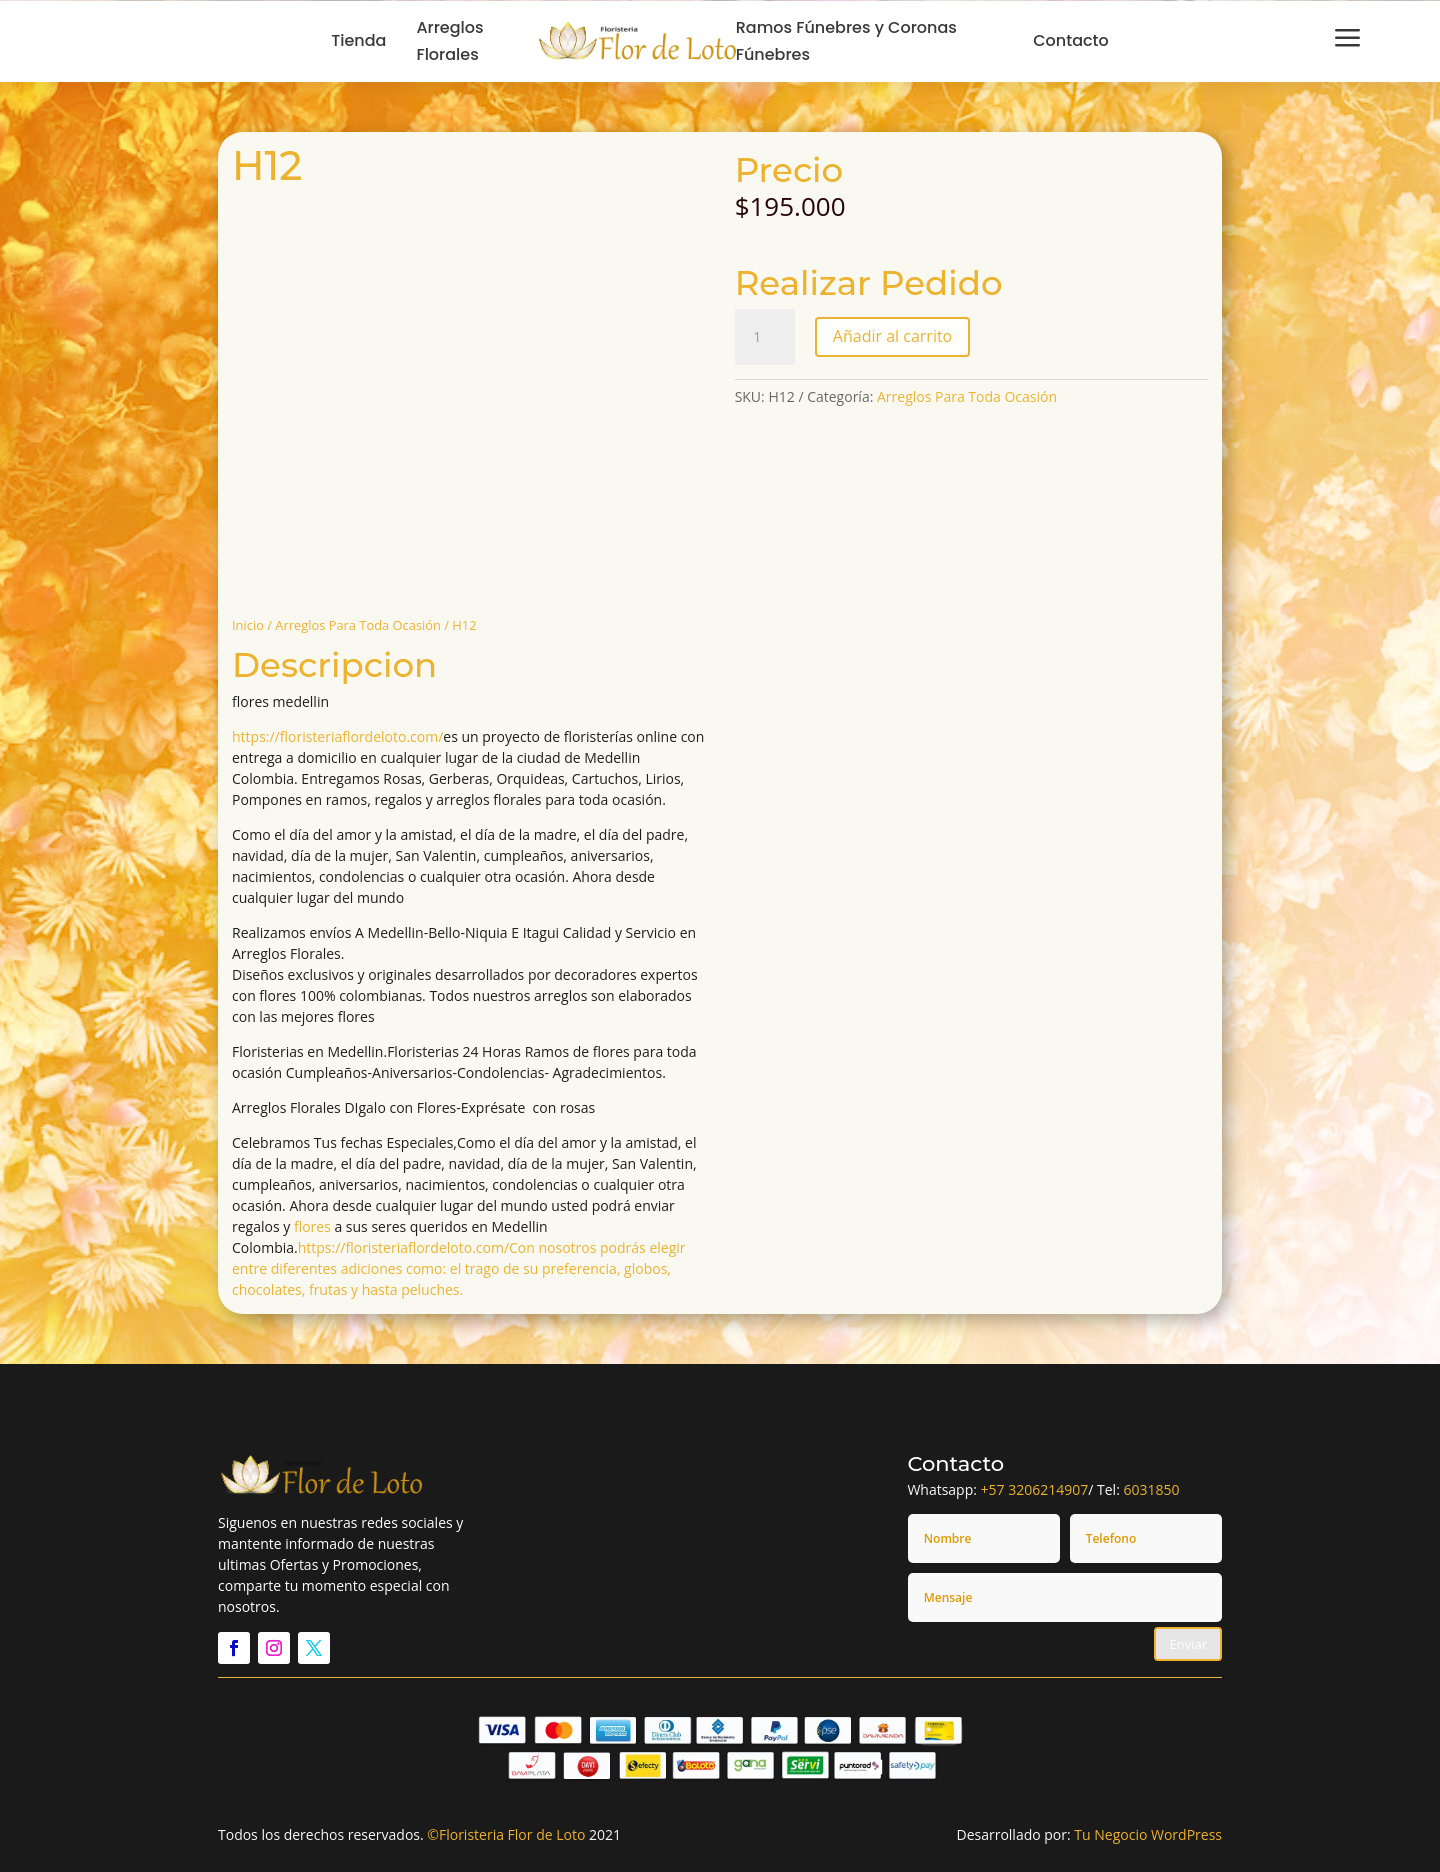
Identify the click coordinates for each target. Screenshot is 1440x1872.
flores (312, 1226)
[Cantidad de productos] (765, 337)
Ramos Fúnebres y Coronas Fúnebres (846, 41)
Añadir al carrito (892, 336)
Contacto (1071, 40)
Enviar (1188, 1644)
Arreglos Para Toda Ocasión (358, 625)
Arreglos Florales (449, 41)
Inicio (248, 625)
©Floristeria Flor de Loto (506, 1834)
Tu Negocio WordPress (1148, 1834)
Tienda (358, 40)
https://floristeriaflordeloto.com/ (337, 736)
